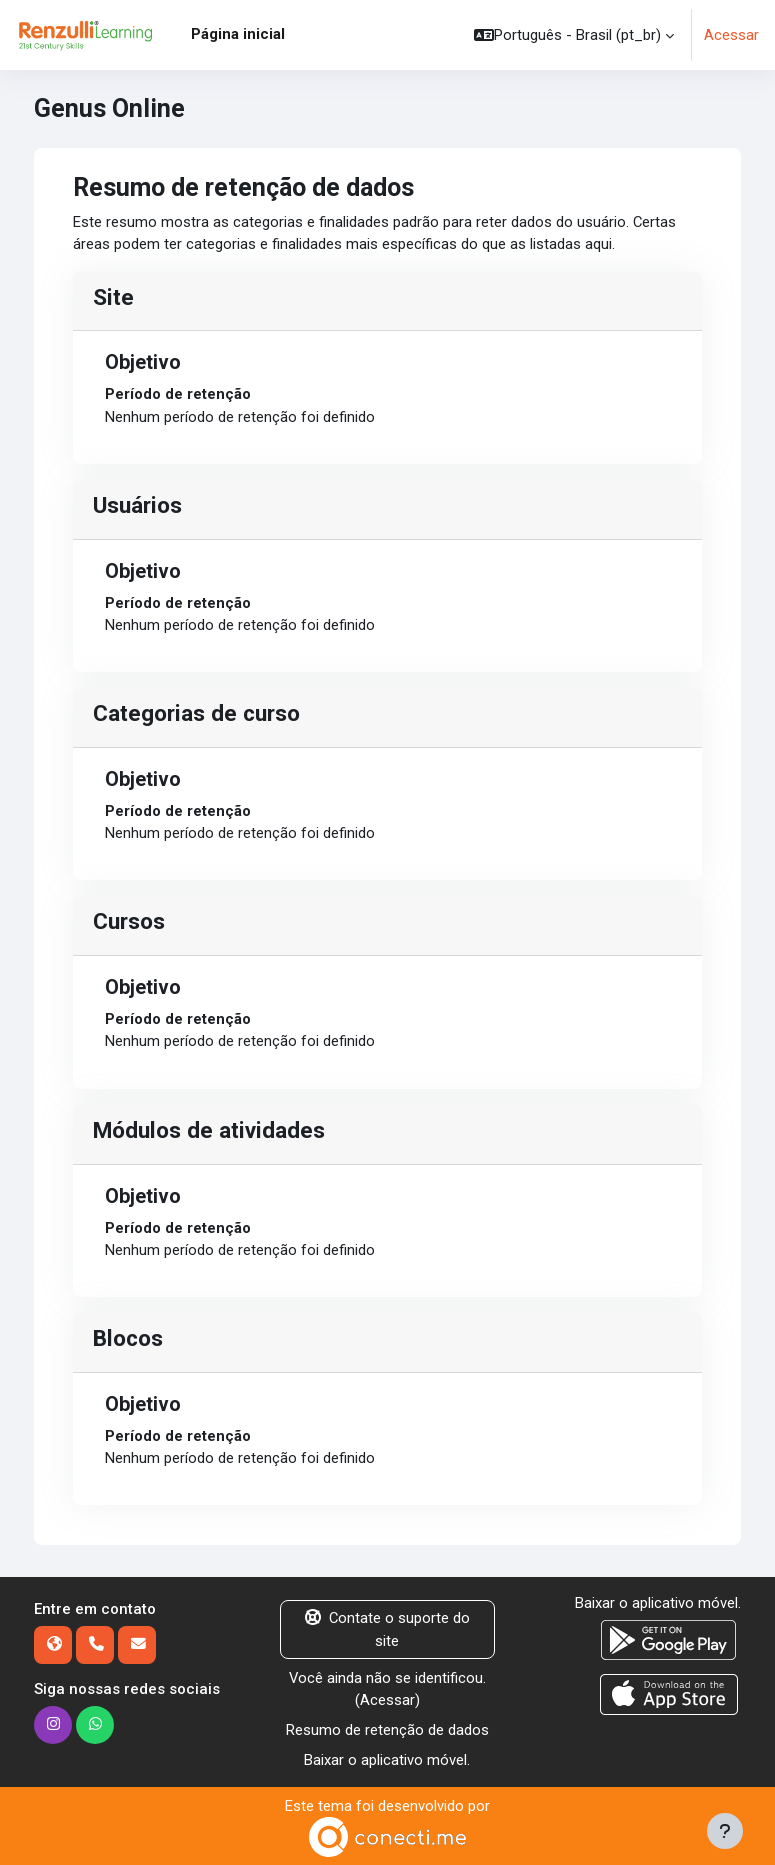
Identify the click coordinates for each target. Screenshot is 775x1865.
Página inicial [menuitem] (238, 34)
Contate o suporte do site (387, 1629)
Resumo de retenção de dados (387, 1730)
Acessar (731, 35)
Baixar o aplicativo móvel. (387, 1760)
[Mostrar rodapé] (725, 1831)
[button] (574, 35)
